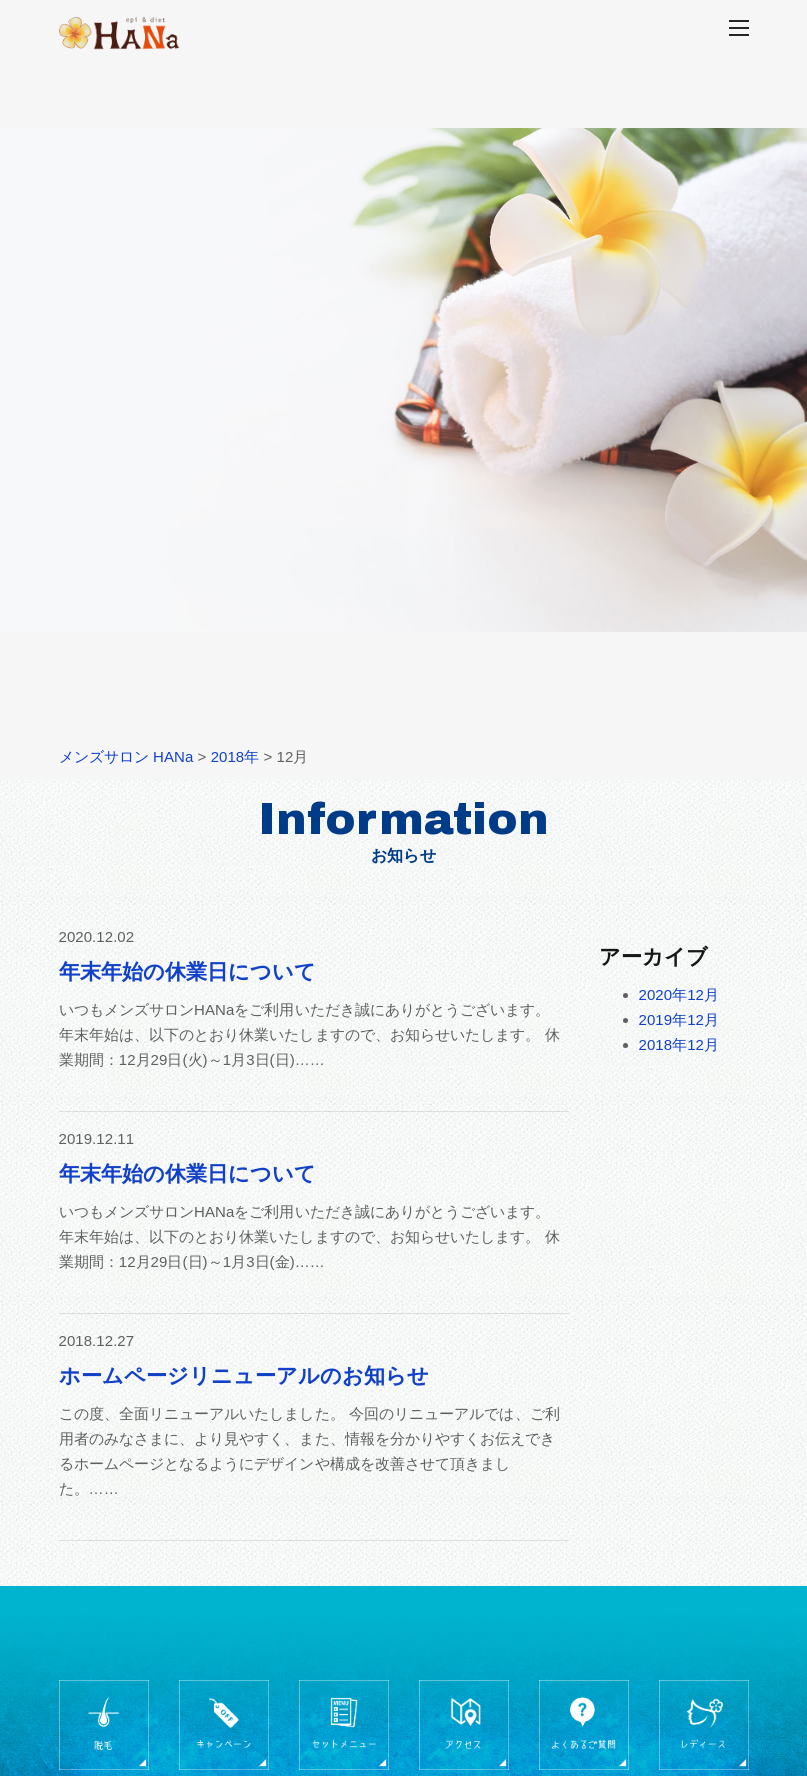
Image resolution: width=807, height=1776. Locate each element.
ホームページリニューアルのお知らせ (244, 1375)
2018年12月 (679, 1044)
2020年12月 (679, 994)
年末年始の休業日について (188, 971)
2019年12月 (679, 1019)
